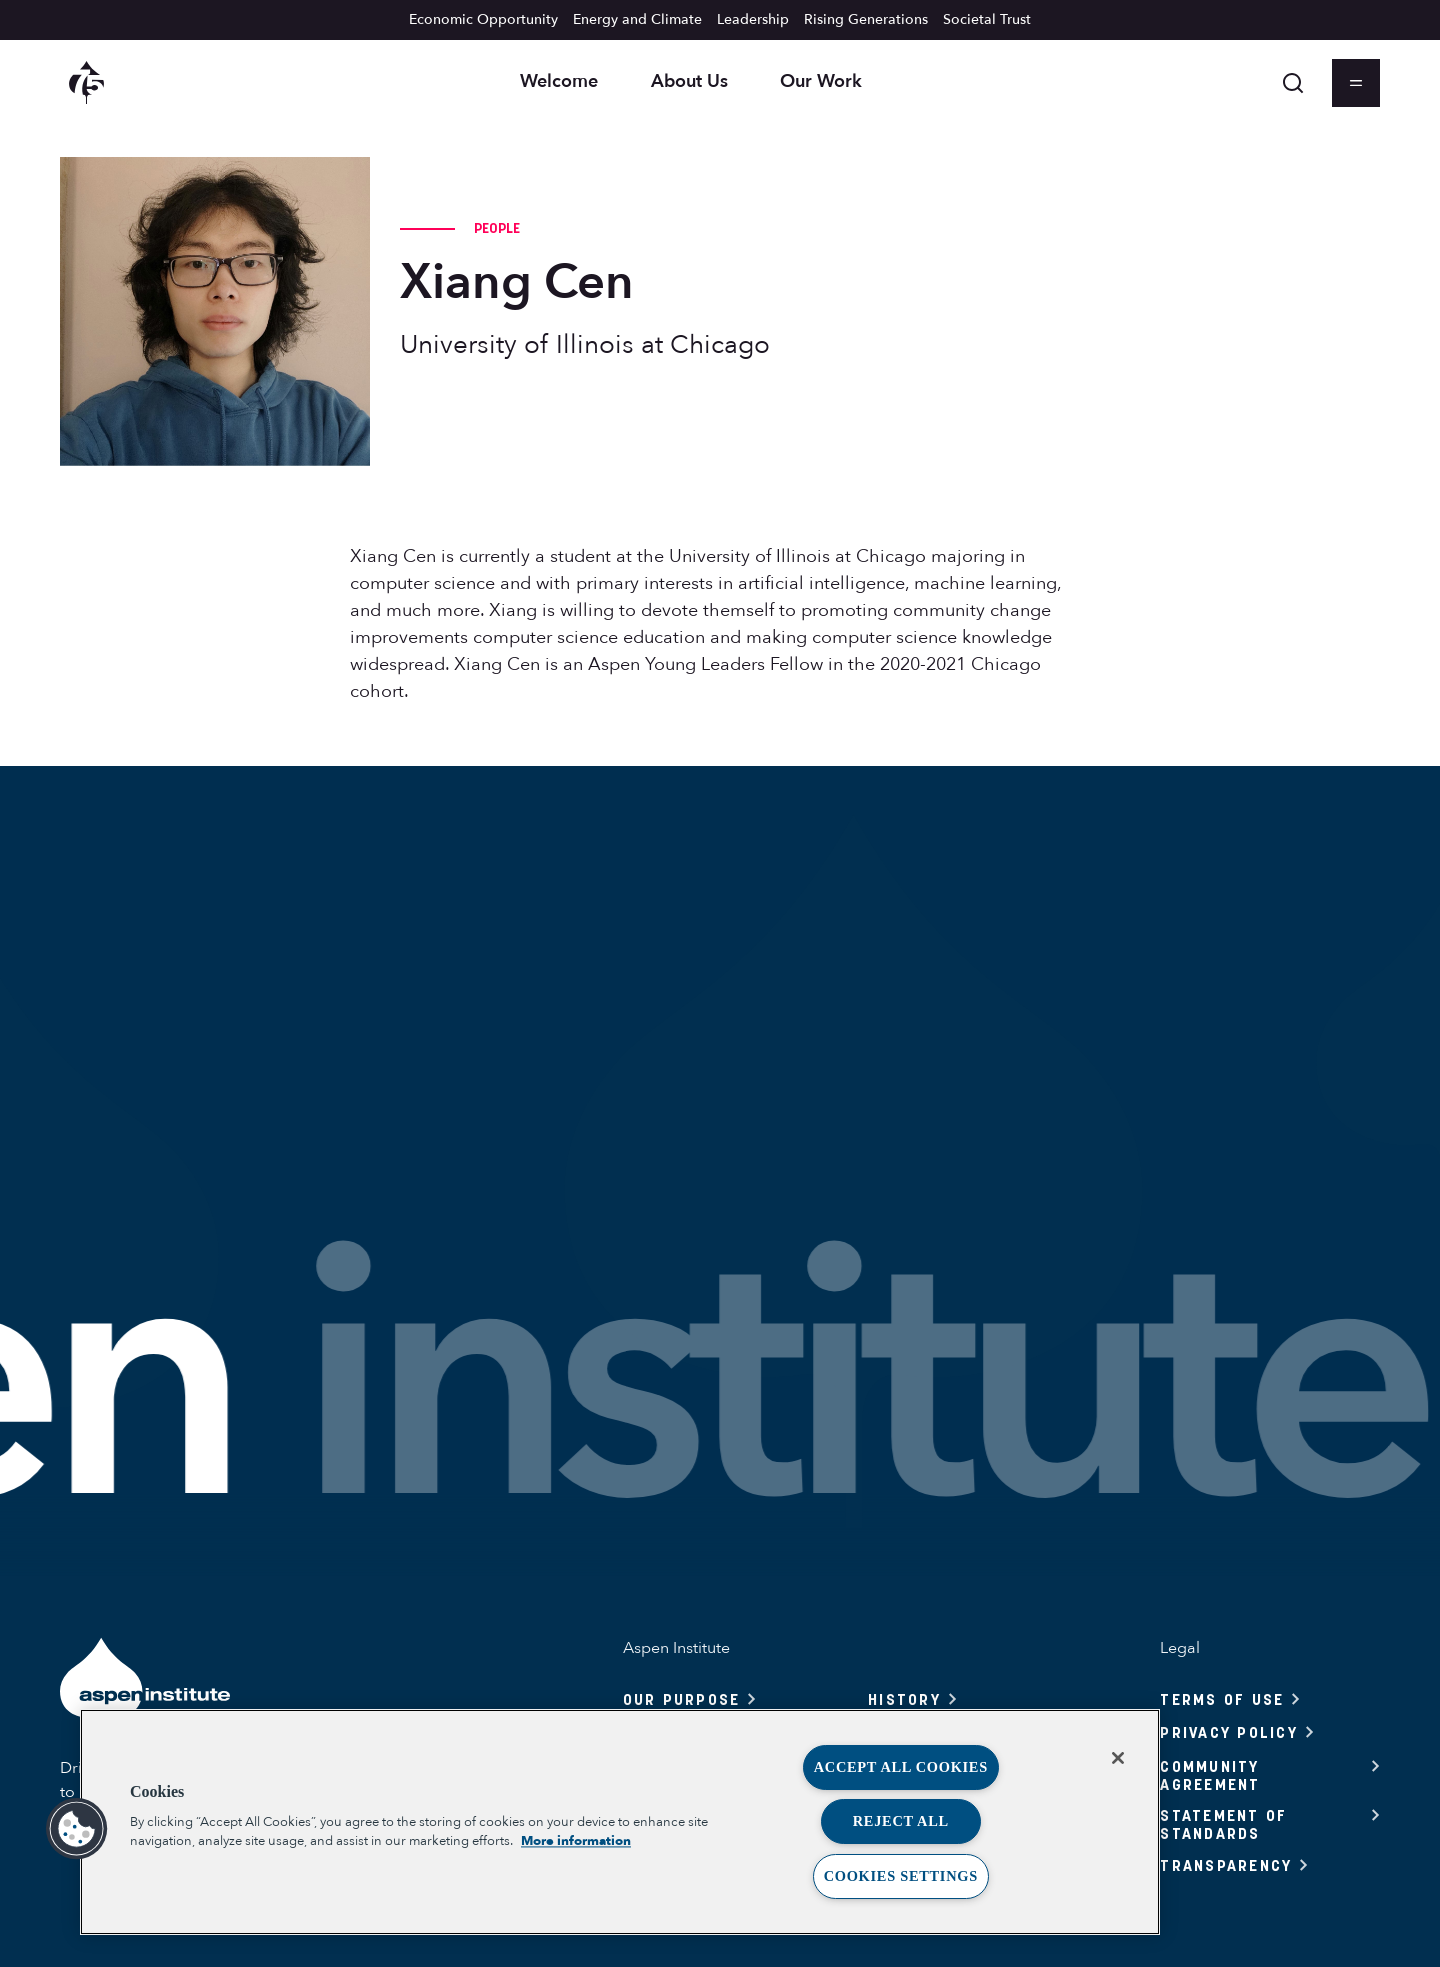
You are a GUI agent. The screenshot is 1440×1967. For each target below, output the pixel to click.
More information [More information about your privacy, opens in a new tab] (576, 1841)
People (497, 228)
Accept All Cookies (901, 1767)
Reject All (901, 1821)
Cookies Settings (901, 1876)
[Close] (1118, 1758)
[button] (77, 1829)
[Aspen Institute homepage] (86, 82)
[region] (620, 1822)
